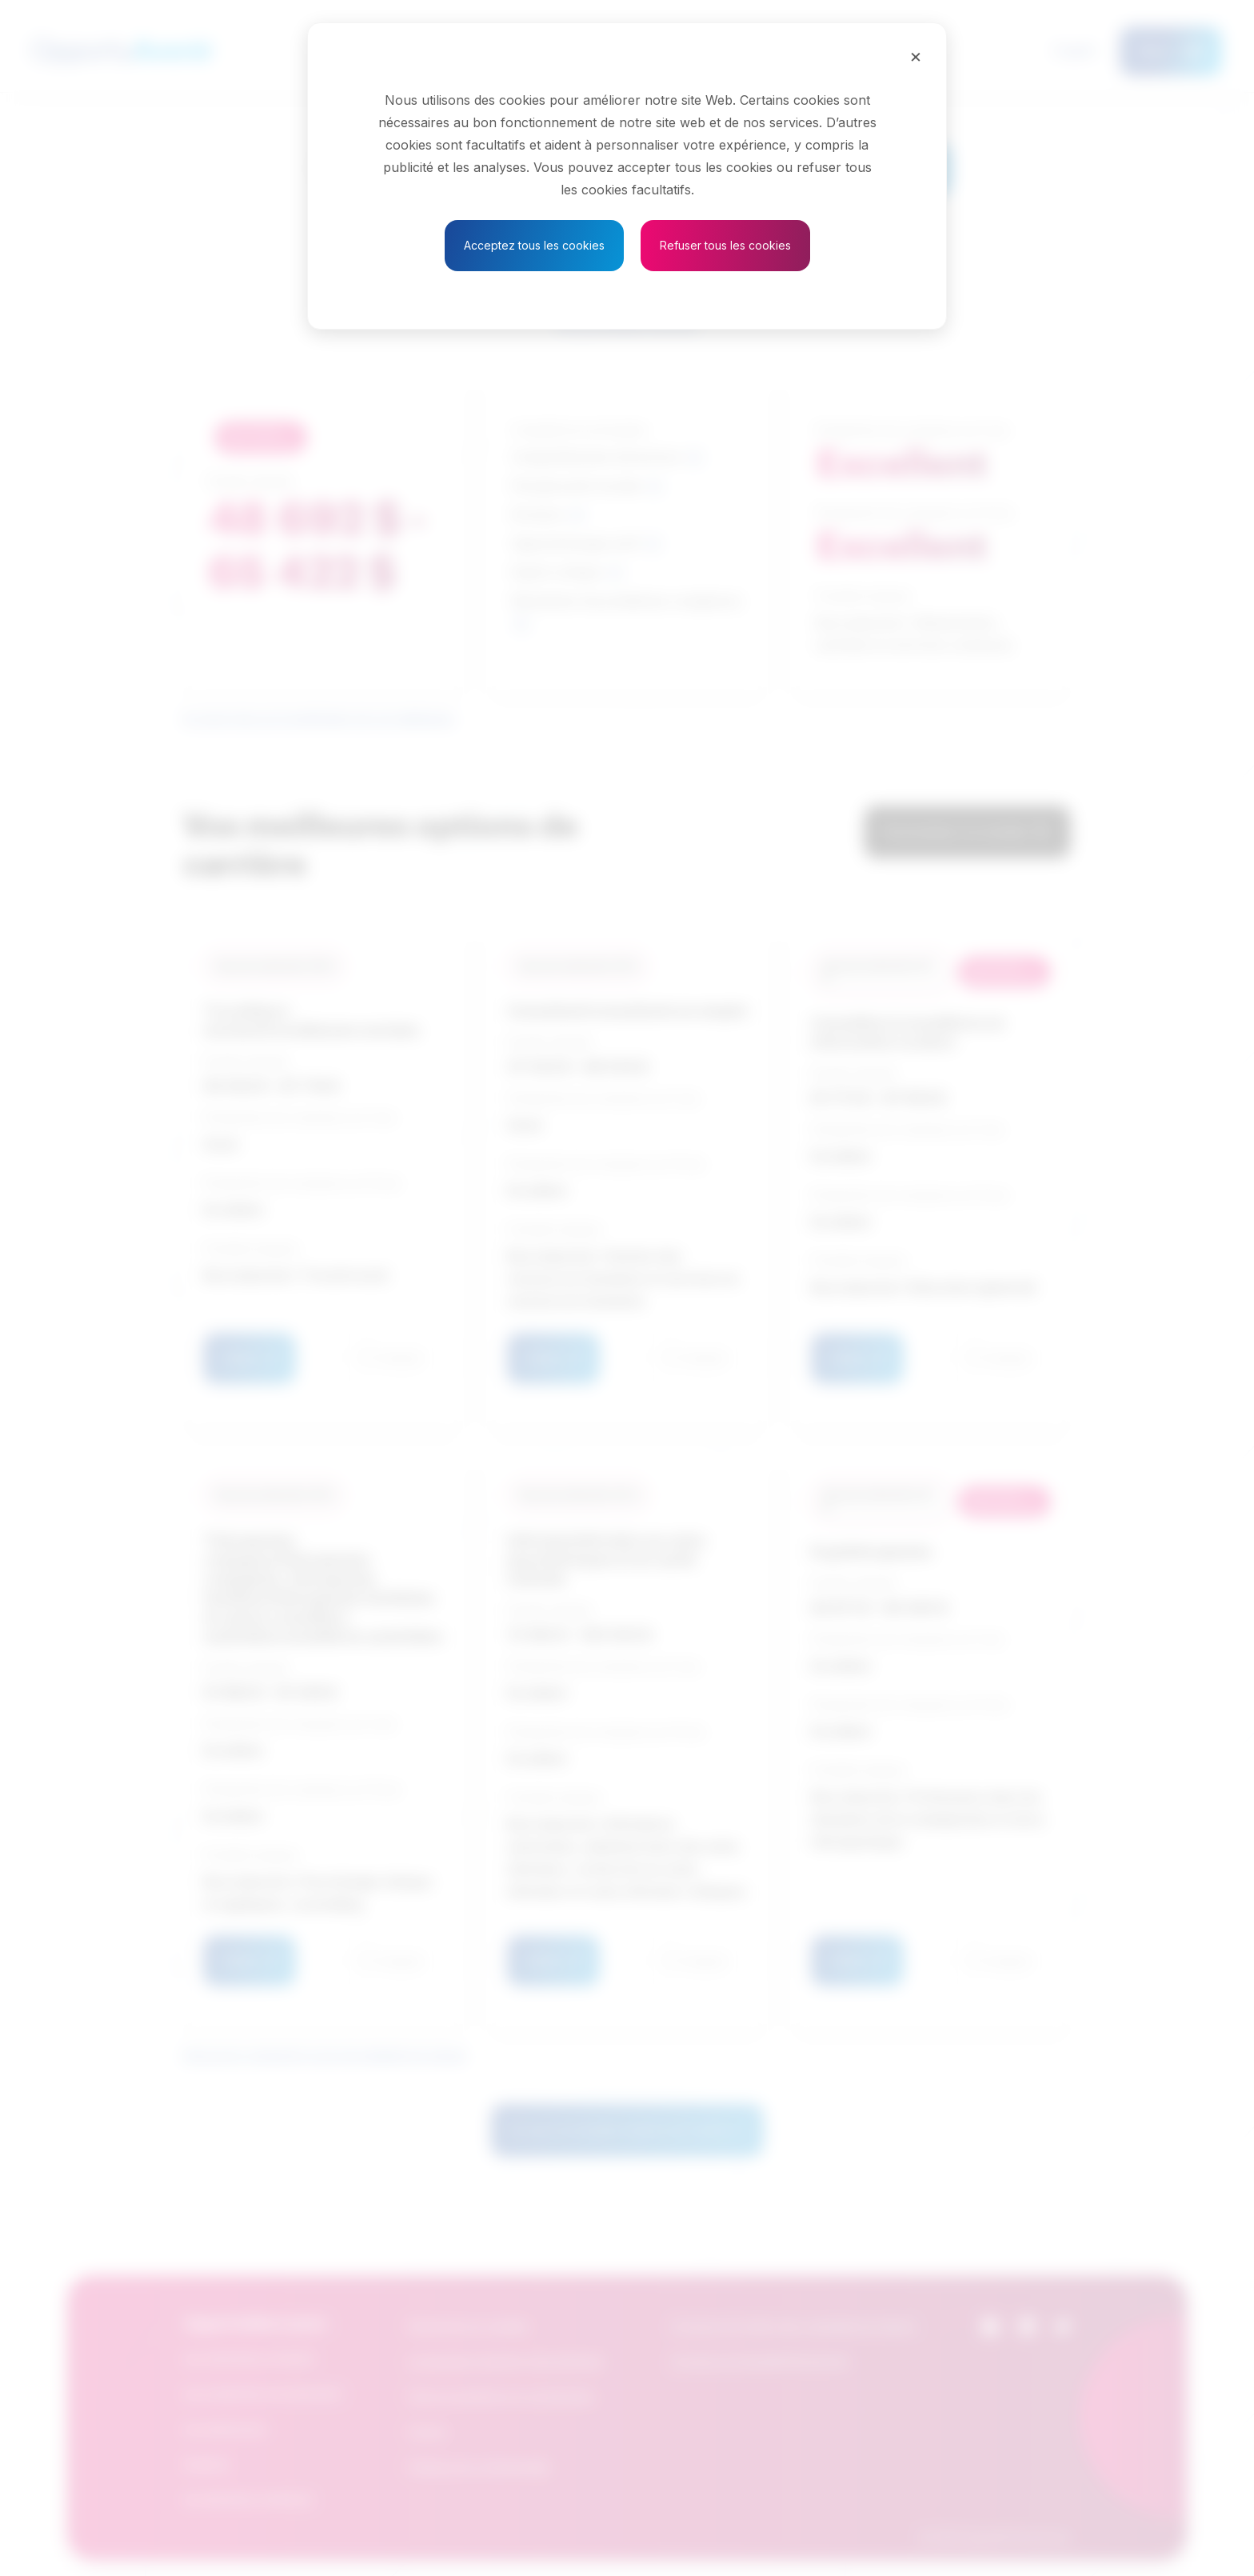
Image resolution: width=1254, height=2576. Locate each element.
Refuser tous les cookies (725, 245)
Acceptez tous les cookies (534, 245)
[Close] (915, 56)
